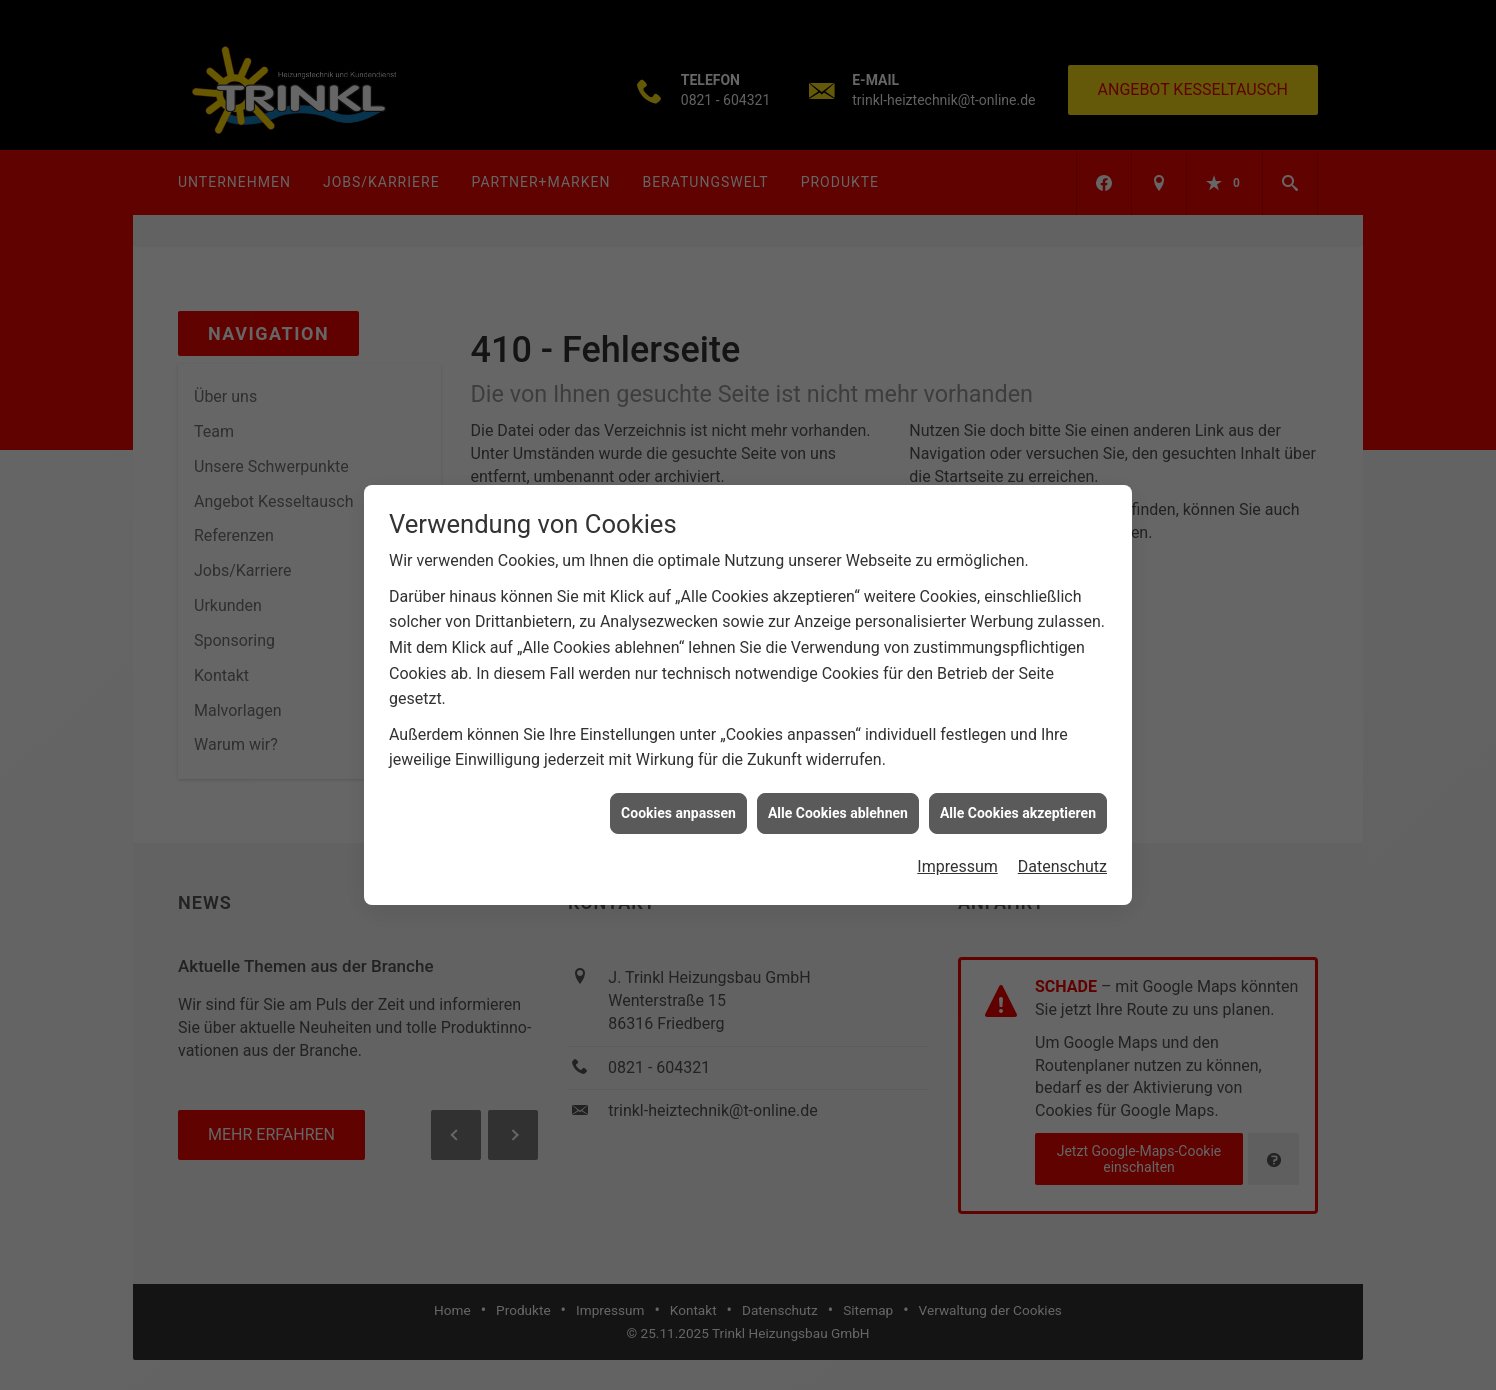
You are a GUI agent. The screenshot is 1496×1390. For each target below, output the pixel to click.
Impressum (957, 853)
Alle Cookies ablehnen (838, 800)
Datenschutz (1062, 853)
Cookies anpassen (678, 800)
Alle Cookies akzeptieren (1018, 800)
